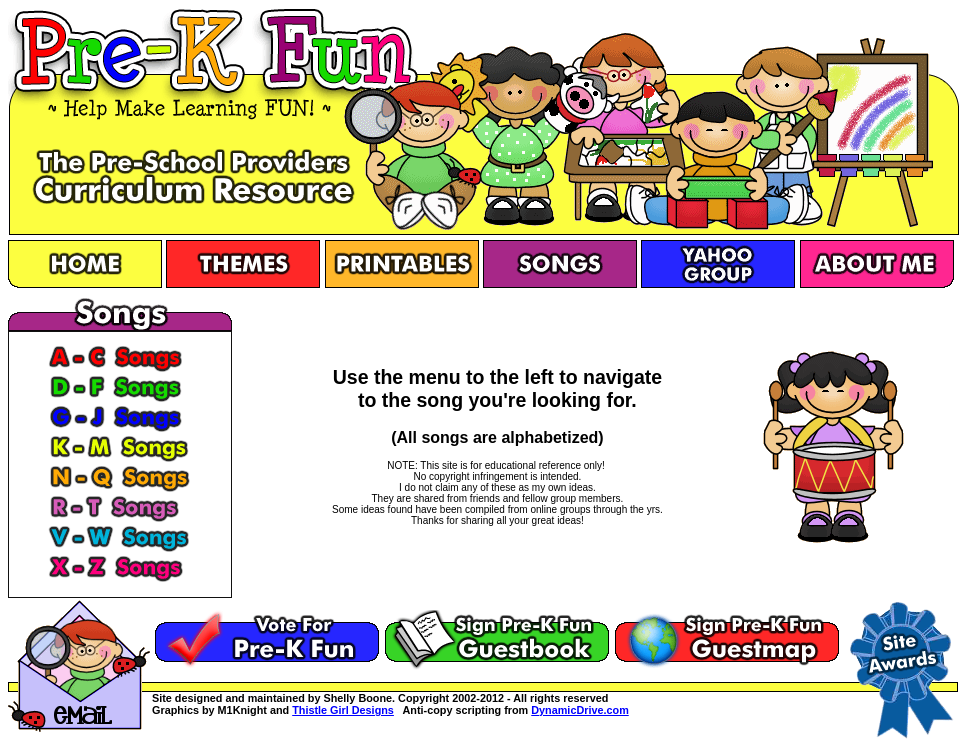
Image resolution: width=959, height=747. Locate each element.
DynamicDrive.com (580, 710)
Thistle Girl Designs (343, 710)
